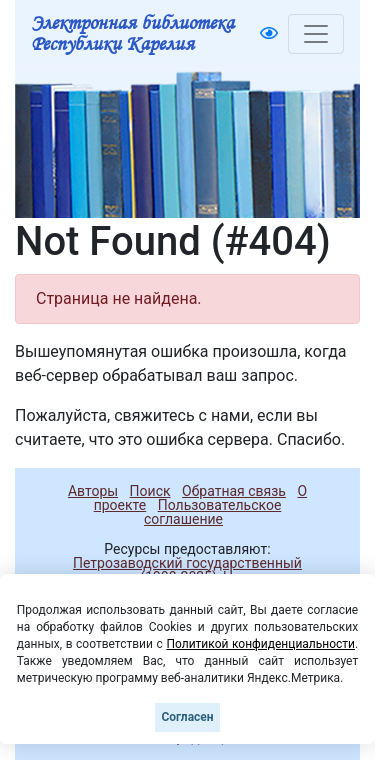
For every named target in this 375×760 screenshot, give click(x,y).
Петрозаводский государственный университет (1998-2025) (178, 570)
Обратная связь (234, 491)
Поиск (150, 491)
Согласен (187, 717)
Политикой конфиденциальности (260, 644)
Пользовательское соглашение (212, 512)
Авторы (93, 491)
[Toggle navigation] (316, 34)
